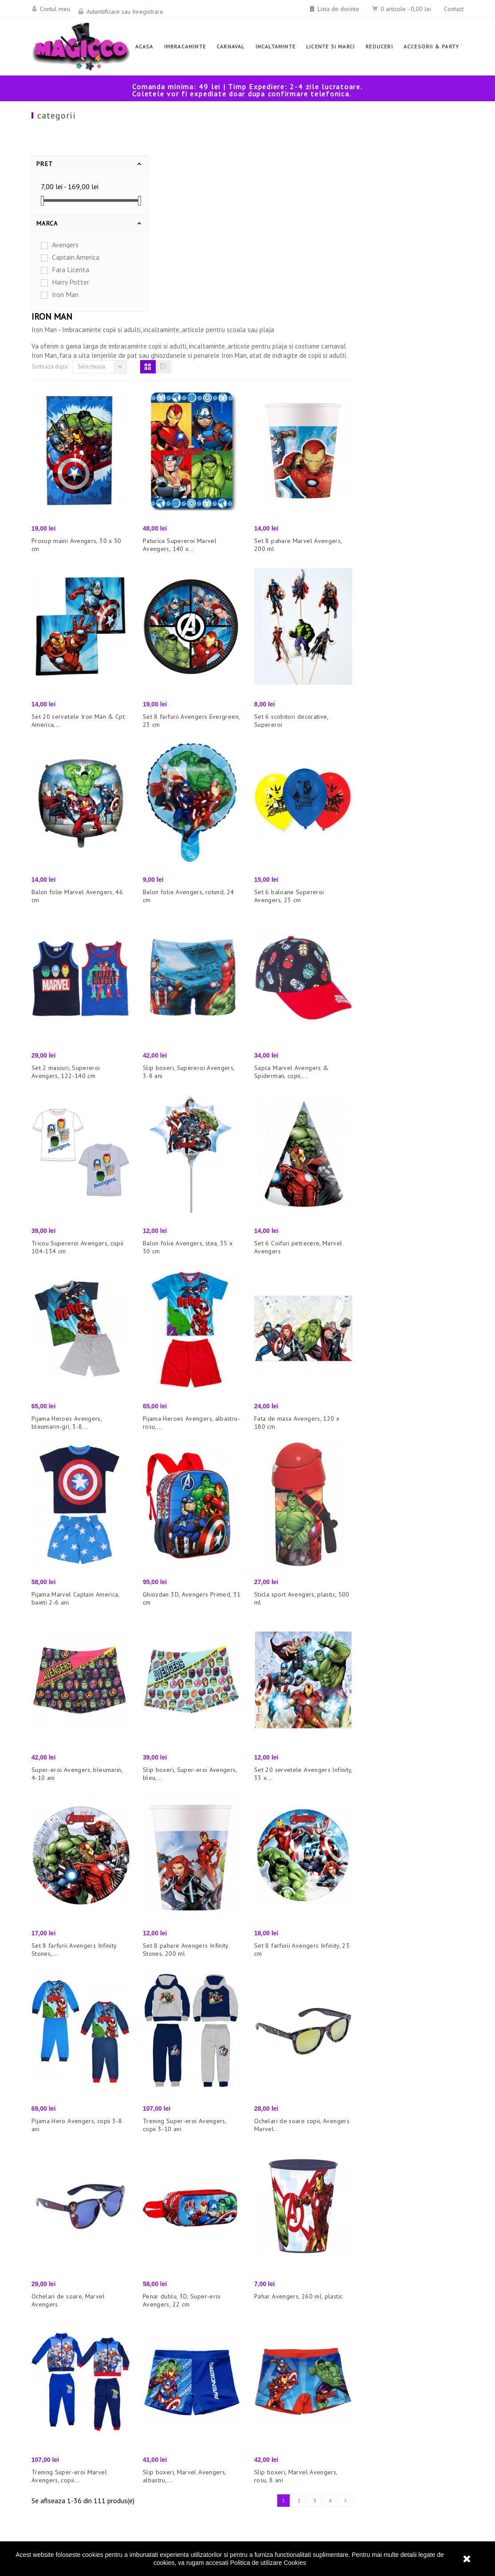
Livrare (264, 2466)
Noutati (153, 2431)
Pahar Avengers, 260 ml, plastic (409, 2096)
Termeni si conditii (281, 2480)
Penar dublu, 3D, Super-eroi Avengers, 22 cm (293, 2100)
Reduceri (156, 2417)
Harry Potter (70, 281)
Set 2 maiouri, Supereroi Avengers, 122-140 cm (177, 871)
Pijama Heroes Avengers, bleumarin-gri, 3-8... (178, 1222)
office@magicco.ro (393, 2470)
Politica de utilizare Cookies (268, 2562)
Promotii (155, 2457)
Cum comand (273, 2453)
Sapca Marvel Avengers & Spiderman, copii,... (402, 871)
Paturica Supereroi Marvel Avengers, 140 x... (291, 344)
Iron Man (65, 294)
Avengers (65, 244)
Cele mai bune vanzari (176, 2444)
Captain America (75, 257)
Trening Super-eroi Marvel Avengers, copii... (180, 2275)
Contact (454, 9)
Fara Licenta (70, 269)
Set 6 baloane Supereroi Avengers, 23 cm (400, 695)
